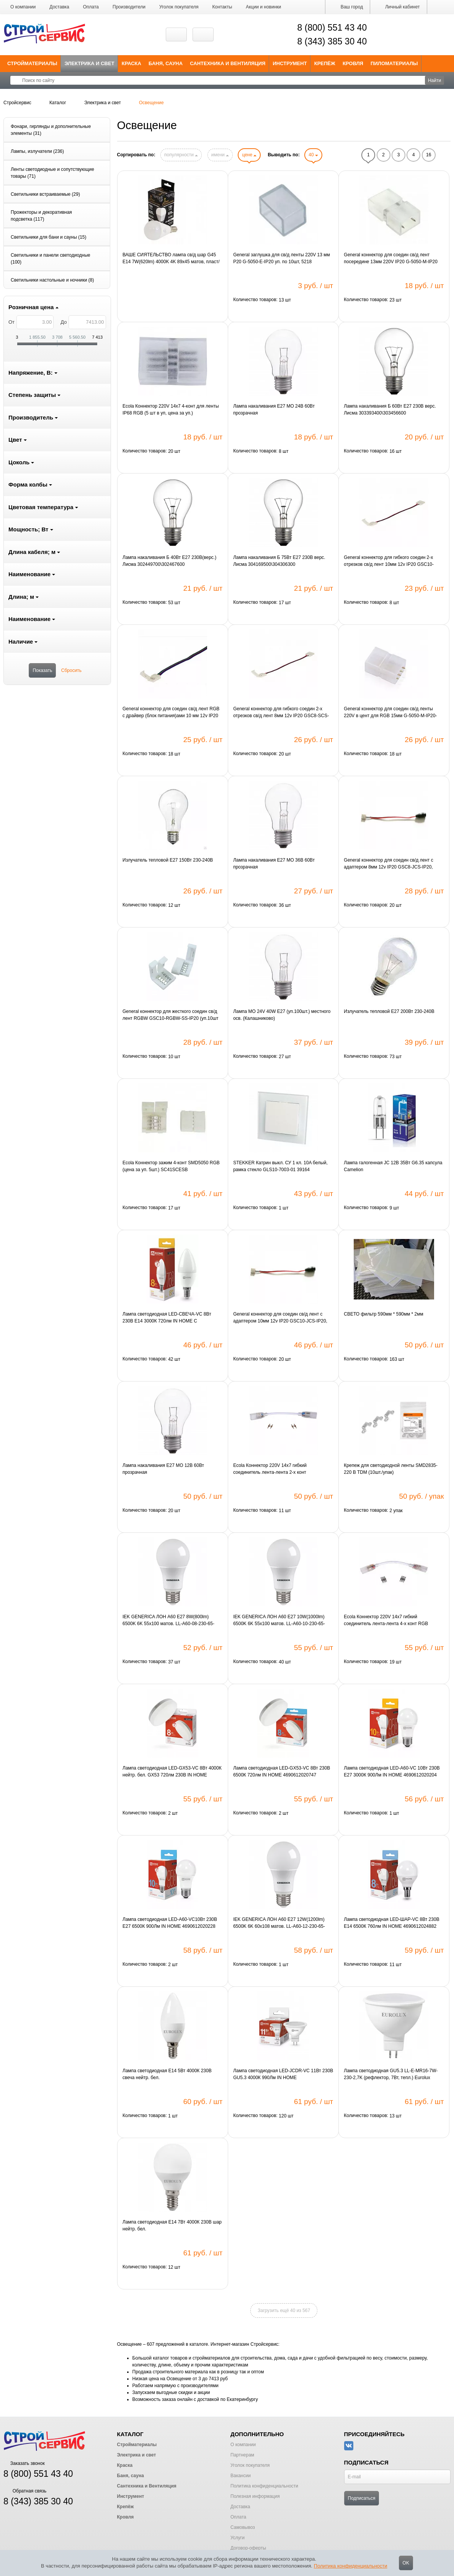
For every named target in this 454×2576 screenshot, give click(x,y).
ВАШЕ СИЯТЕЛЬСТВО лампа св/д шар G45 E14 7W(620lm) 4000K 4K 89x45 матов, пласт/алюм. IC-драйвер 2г (171, 258)
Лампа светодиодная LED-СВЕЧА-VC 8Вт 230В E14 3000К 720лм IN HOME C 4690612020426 (166, 1317)
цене (249, 154)
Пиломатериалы (394, 63)
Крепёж (324, 63)
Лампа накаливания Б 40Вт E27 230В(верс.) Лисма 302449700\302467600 (169, 561)
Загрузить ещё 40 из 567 (284, 2310)
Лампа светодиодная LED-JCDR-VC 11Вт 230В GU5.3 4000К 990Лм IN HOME (283, 2074)
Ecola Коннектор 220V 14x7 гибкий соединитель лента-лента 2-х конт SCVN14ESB (270, 1469)
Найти (434, 80)
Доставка (59, 7)
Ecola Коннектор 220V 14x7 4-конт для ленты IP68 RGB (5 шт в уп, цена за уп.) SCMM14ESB (170, 409)
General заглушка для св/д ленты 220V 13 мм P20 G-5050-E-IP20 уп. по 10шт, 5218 (281, 258)
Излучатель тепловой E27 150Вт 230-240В (167, 860)
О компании (23, 7)
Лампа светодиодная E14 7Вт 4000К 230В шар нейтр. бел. (172, 2225)
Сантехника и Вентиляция (227, 63)
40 (313, 154)
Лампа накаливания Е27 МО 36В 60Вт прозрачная (274, 863)
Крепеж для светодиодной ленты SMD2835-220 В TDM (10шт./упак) (390, 1469)
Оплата (91, 7)
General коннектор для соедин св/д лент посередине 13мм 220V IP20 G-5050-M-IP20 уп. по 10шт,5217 (391, 258)
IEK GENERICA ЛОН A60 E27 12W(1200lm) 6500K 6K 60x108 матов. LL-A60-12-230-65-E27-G (279, 1923)
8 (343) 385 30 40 (332, 41)
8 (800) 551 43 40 (332, 28)
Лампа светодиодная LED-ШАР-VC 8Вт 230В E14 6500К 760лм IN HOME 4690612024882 (391, 1923)
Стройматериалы (32, 63)
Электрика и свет (89, 63)
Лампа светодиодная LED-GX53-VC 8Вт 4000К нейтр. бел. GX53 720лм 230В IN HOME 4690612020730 (172, 1771)
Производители (129, 7)
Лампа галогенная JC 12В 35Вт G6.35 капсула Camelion (393, 1166)
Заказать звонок (24, 2463)
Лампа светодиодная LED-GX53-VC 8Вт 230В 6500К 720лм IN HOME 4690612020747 (281, 1771)
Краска (131, 63)
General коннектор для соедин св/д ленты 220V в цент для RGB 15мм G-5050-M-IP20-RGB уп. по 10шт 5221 (390, 712)
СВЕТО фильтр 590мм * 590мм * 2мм (383, 1314)
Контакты (222, 7)
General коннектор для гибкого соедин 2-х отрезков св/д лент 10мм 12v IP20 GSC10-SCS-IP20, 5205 (389, 561)
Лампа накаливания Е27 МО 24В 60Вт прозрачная (274, 409)
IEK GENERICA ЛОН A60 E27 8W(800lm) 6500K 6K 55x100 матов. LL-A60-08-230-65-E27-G (168, 1620)
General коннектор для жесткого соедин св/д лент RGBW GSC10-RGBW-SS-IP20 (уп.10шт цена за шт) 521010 (170, 1015)
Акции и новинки (263, 7)
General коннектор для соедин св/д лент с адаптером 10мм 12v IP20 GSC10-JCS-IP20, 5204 (280, 1317)
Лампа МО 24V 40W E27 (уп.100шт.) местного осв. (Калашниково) (281, 1015)
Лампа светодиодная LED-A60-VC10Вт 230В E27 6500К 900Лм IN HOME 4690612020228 (169, 1923)
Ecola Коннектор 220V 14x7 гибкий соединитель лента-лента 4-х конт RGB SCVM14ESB (386, 1620)
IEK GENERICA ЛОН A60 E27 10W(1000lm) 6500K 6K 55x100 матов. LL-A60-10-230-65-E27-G (279, 1620)
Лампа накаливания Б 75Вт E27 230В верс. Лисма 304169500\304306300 (279, 561)
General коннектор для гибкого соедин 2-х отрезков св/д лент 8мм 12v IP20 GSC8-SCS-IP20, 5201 (281, 712)
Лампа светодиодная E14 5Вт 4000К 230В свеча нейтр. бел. (167, 2074)
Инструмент (290, 63)
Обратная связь (24, 2491)
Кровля (353, 63)
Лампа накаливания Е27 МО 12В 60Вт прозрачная (163, 1469)
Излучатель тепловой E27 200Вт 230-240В (389, 1011)
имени (220, 154)
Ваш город (347, 7)
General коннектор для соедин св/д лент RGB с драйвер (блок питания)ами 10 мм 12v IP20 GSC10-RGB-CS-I (170, 712)
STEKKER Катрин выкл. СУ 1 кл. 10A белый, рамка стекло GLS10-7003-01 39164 (280, 1166)
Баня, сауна (166, 63)
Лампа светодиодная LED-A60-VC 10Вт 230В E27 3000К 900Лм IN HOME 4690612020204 (391, 1771)
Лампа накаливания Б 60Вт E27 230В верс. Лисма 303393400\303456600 (390, 409)
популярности (181, 154)
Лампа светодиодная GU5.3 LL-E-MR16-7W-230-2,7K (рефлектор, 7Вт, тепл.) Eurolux (391, 2074)
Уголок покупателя (179, 7)
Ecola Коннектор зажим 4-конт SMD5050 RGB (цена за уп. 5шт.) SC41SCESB (171, 1166)
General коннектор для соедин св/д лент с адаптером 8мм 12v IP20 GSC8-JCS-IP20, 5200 (388, 863)
